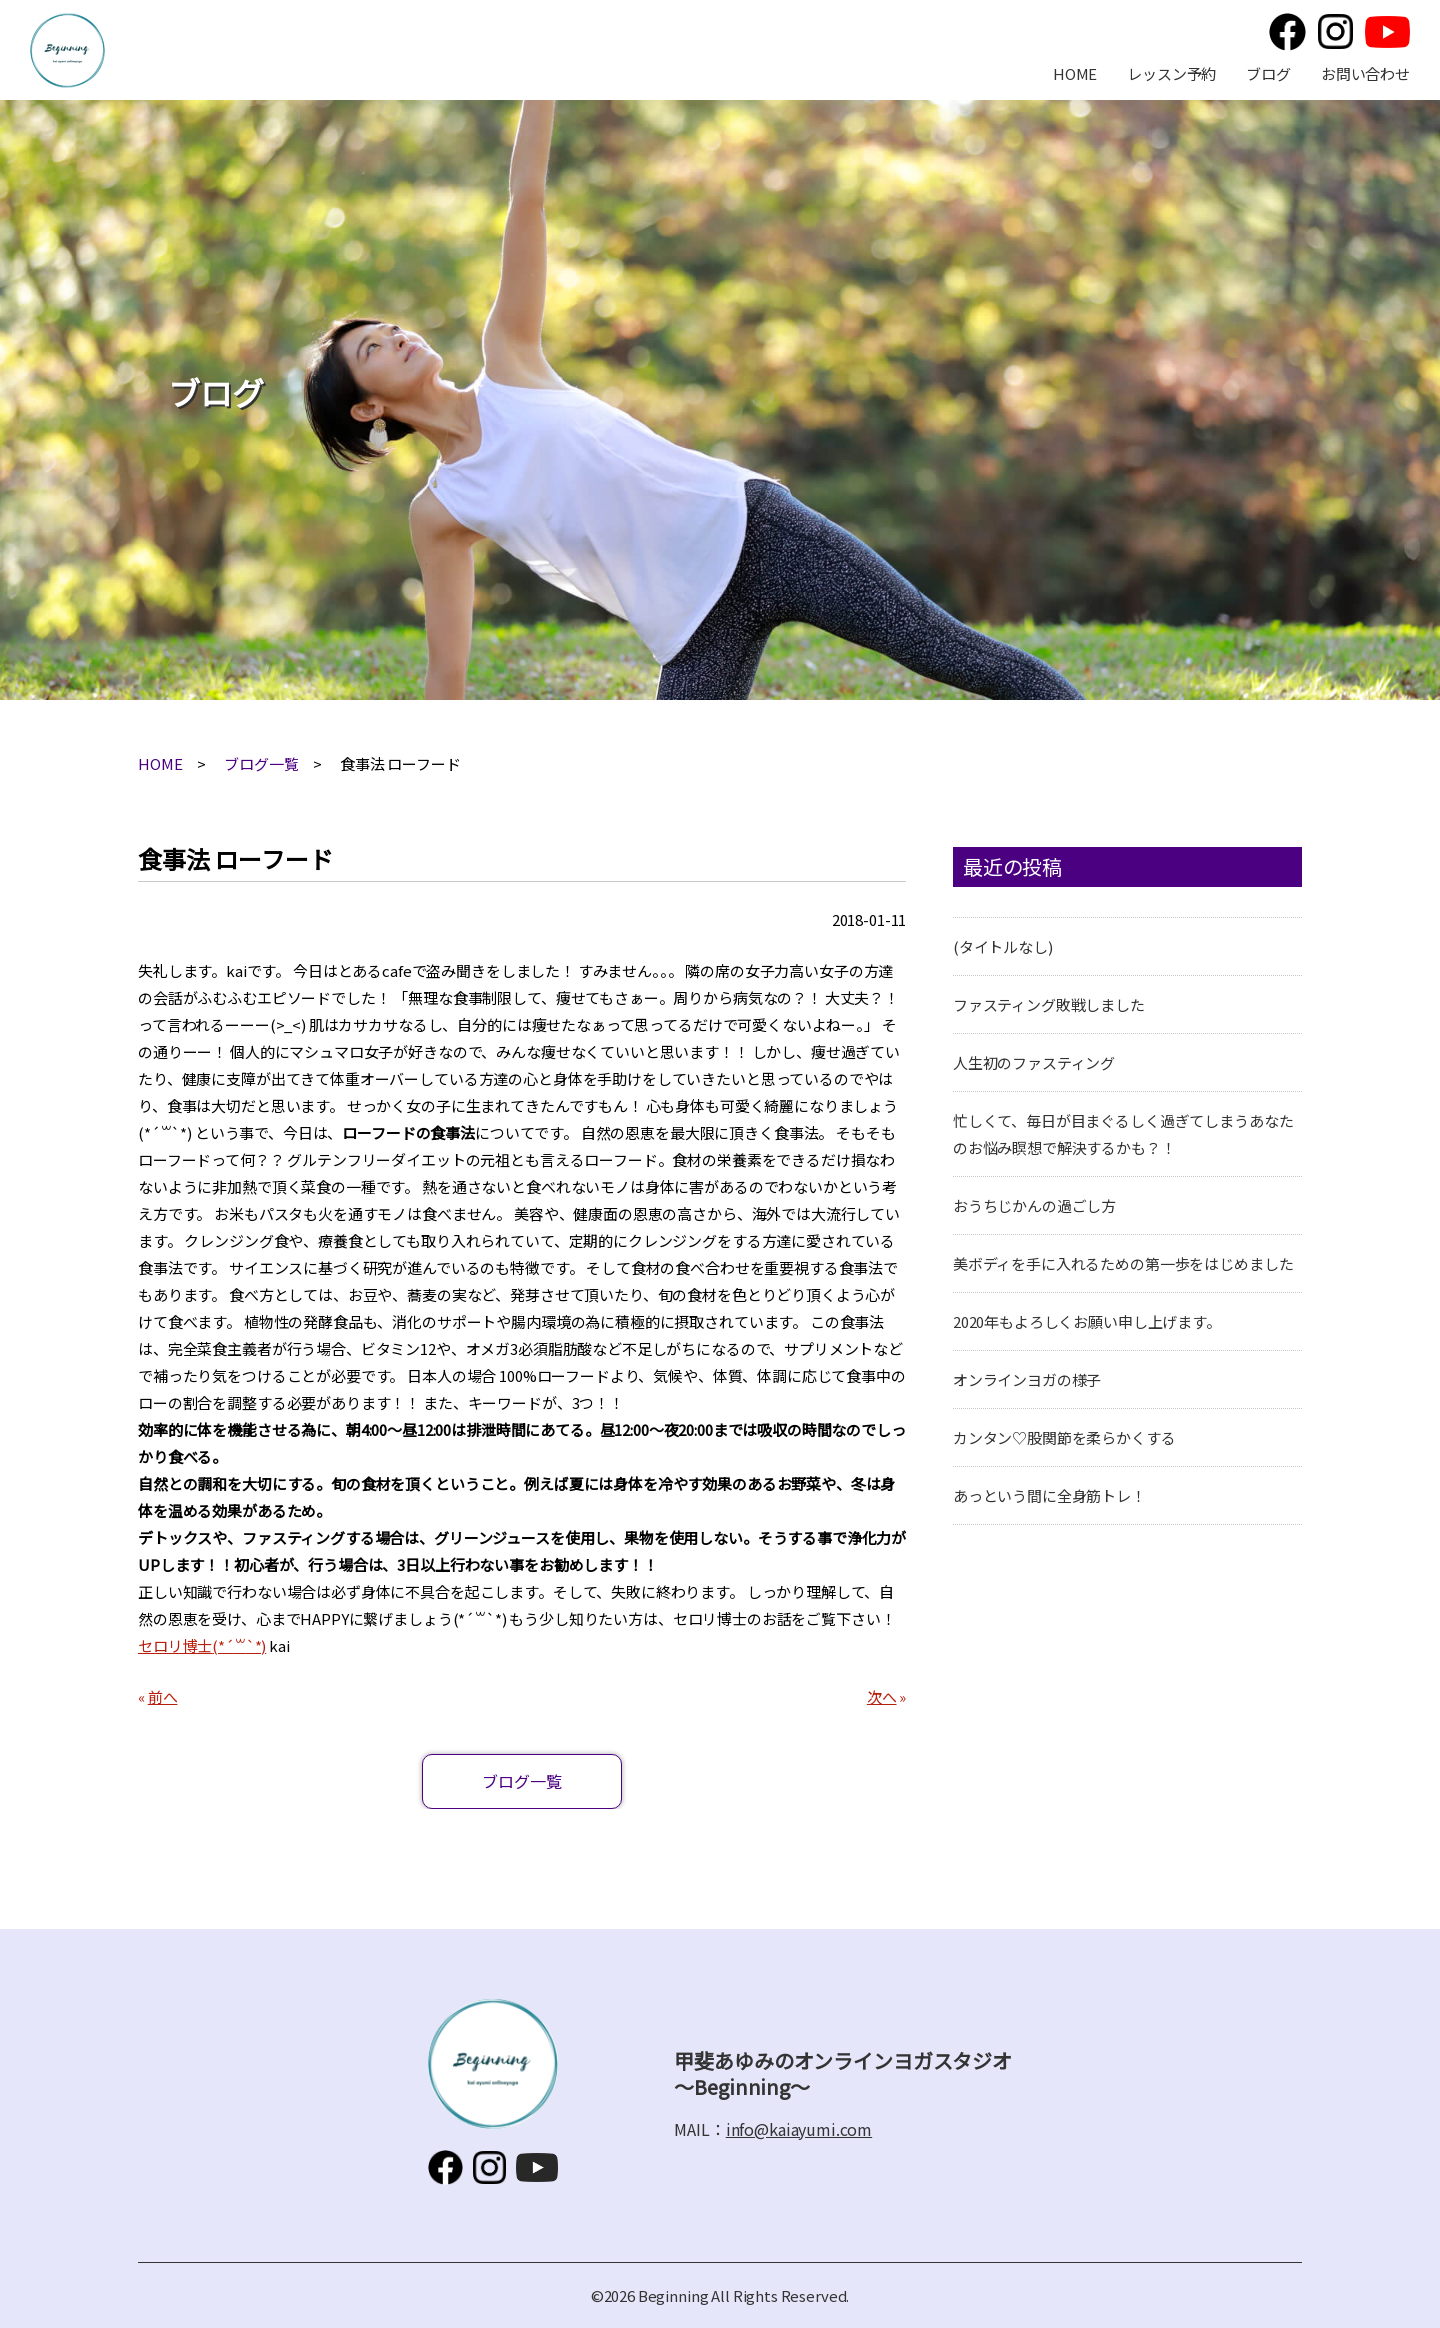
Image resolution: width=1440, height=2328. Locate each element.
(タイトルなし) (1003, 946)
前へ (163, 1696)
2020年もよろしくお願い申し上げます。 (1087, 1321)
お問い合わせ (1365, 73)
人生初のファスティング (1034, 1062)
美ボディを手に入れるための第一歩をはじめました (1123, 1263)
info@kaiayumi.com (799, 2129)
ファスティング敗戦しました (1049, 1004)
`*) (256, 1645)
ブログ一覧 (261, 763)
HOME (1075, 73)
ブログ (1268, 73)
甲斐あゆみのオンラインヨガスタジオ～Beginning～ (67, 50)
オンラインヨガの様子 (1027, 1379)
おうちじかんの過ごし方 (1034, 1205)
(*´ (223, 1645)
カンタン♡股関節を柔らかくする (1064, 1437)
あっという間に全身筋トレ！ (1049, 1495)
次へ (882, 1696)
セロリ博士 (175, 1645)
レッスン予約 (1171, 73)
